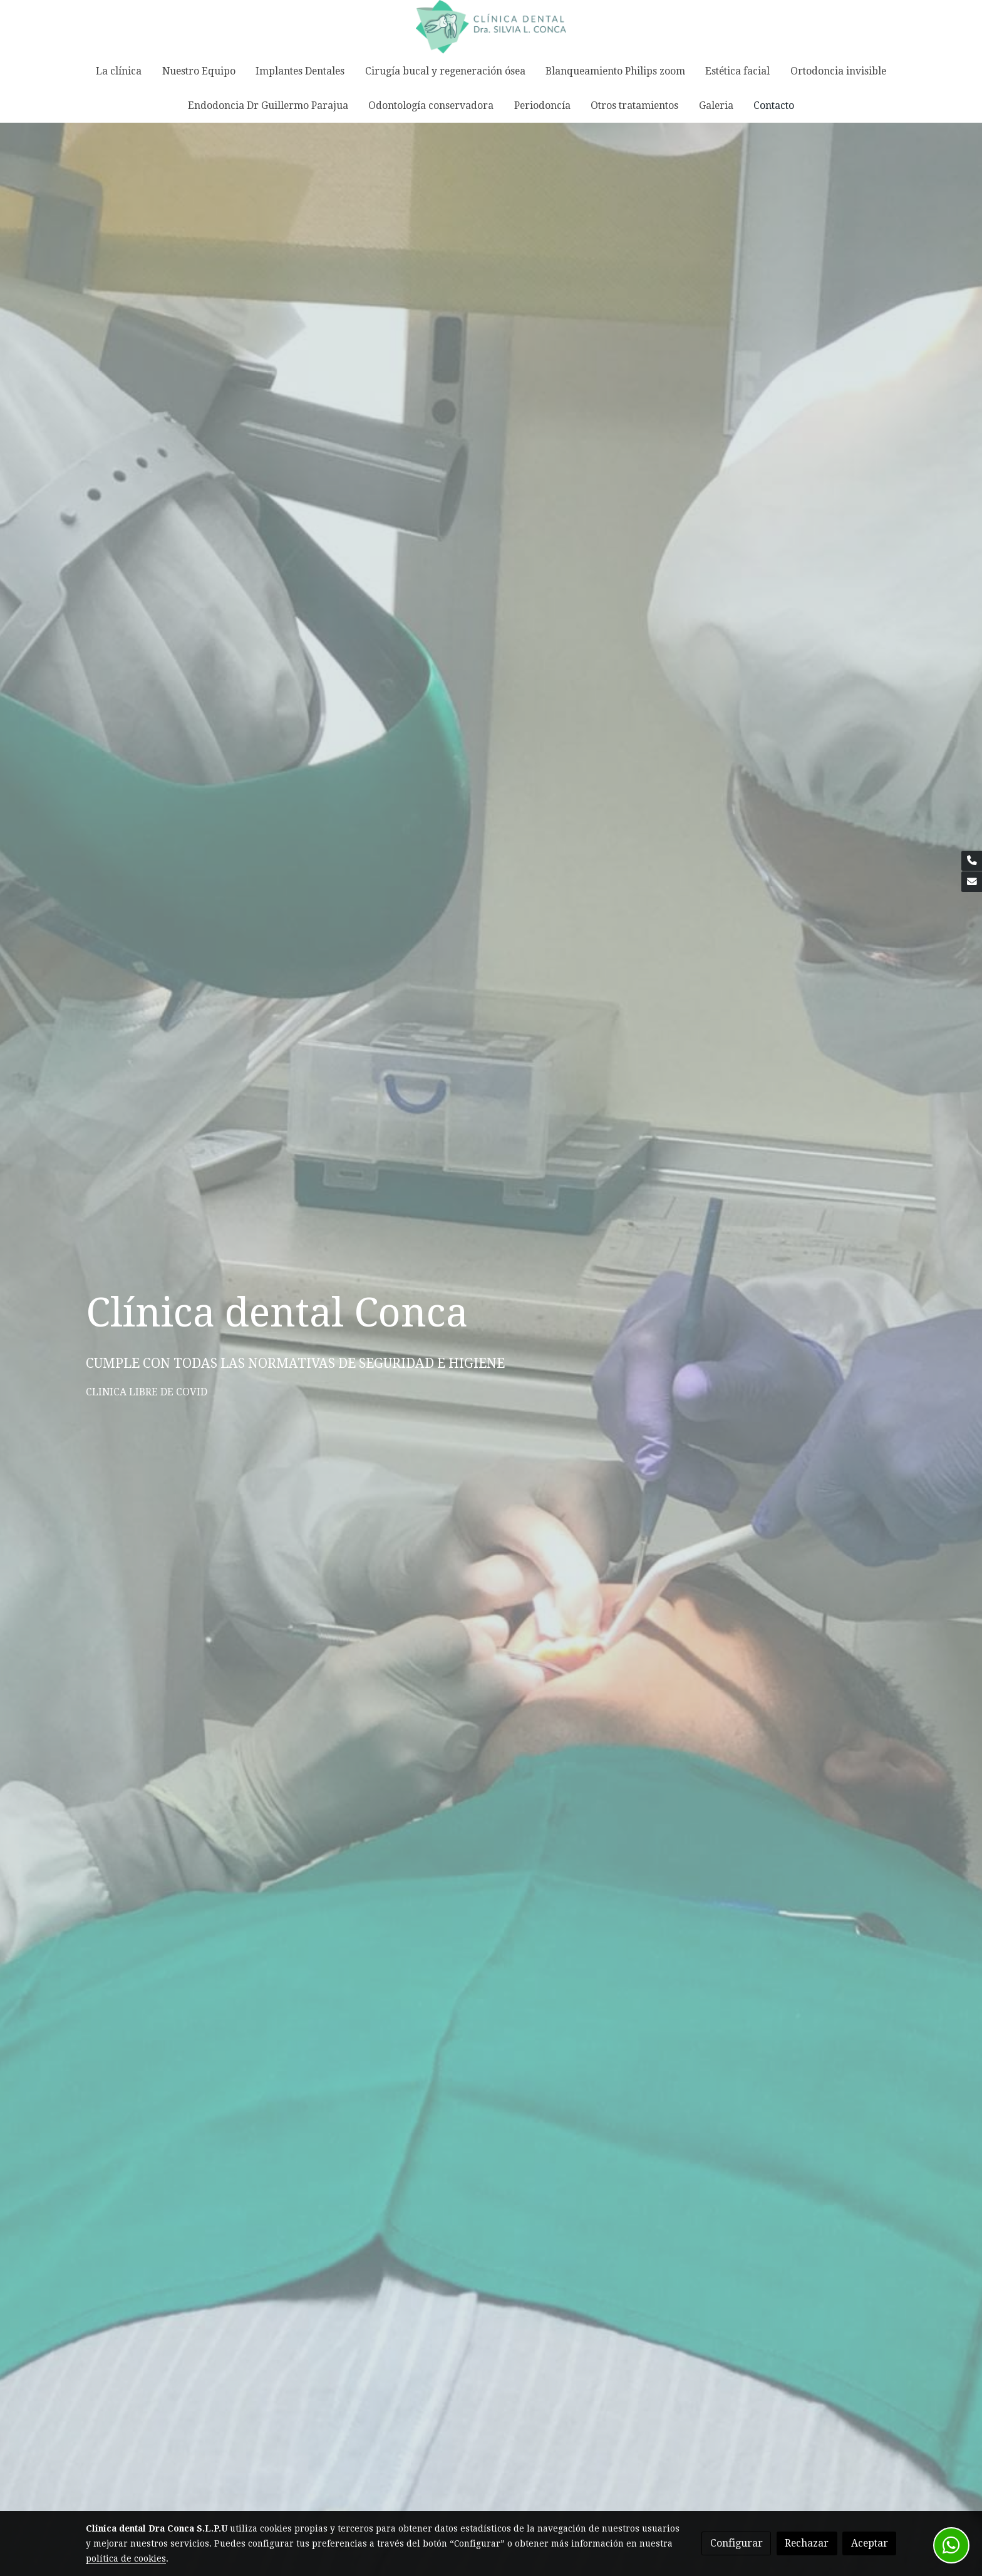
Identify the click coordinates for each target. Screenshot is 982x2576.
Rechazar (807, 2543)
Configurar (736, 2543)
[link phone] (971, 861)
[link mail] (971, 881)
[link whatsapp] (951, 2545)
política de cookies (126, 2558)
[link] (491, 27)
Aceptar (869, 2543)
